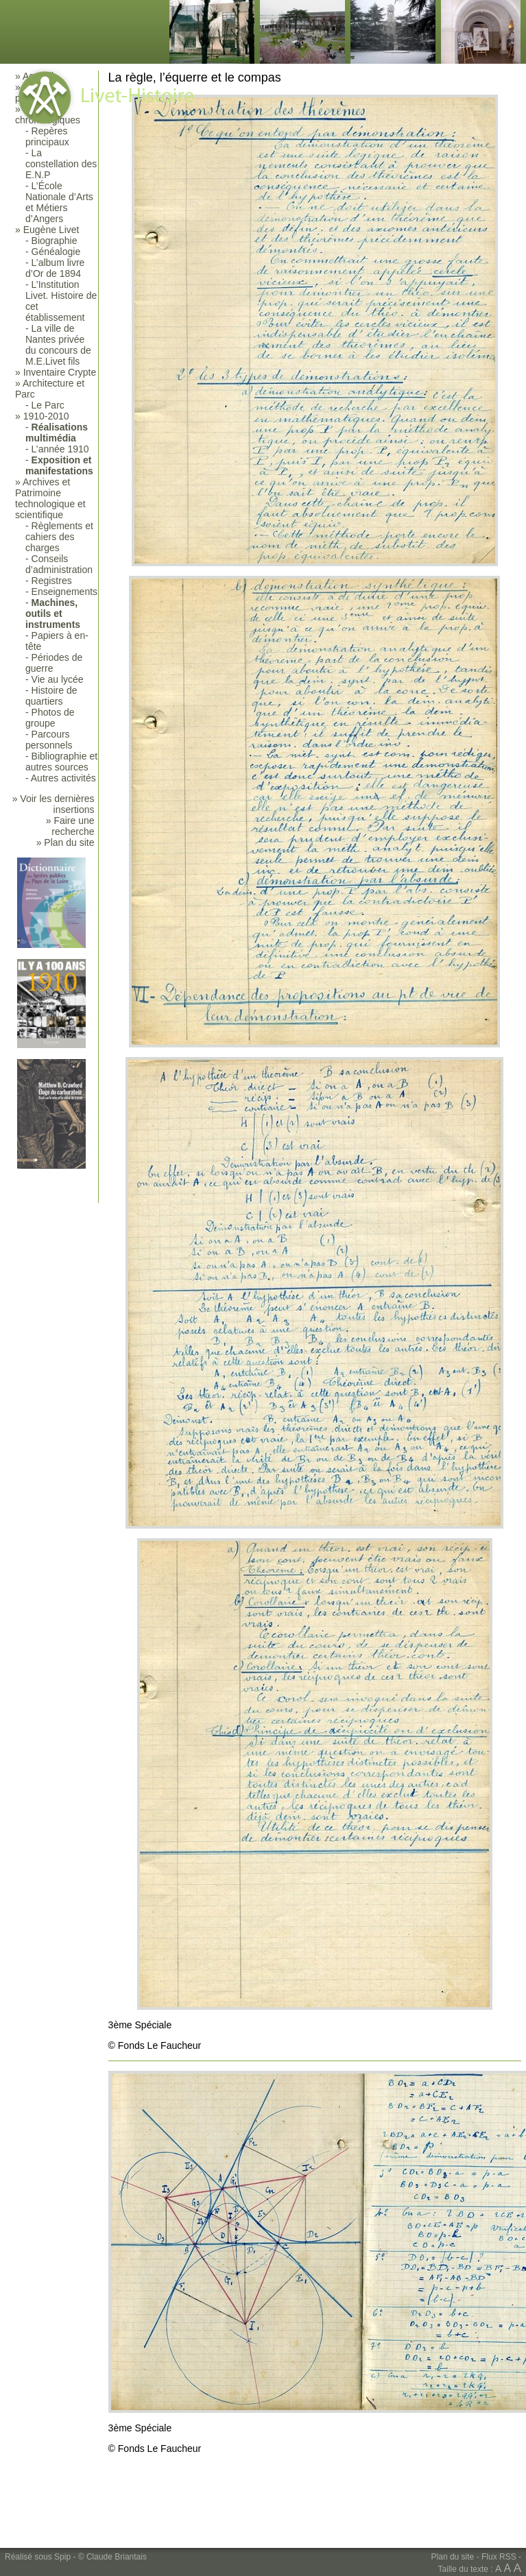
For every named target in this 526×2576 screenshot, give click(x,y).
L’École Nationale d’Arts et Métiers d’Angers (59, 202)
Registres (52, 580)
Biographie (54, 240)
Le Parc (48, 405)
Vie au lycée (58, 679)
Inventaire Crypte (60, 372)
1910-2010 (46, 416)
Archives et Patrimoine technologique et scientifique (50, 498)
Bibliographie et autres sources (61, 762)
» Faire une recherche (70, 826)
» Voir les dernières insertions (53, 804)
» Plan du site (65, 842)
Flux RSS (498, 2557)
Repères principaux (47, 136)
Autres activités (63, 778)
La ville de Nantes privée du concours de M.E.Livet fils (58, 345)
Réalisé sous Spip (38, 2557)
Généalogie (56, 251)
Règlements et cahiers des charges (59, 536)
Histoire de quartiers (51, 696)
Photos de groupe (50, 718)
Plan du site (453, 2557)
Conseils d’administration (59, 564)
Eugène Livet (51, 229)
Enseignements (65, 591)
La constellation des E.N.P (61, 163)
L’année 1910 (60, 448)
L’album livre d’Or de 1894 (54, 268)
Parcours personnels (49, 740)
